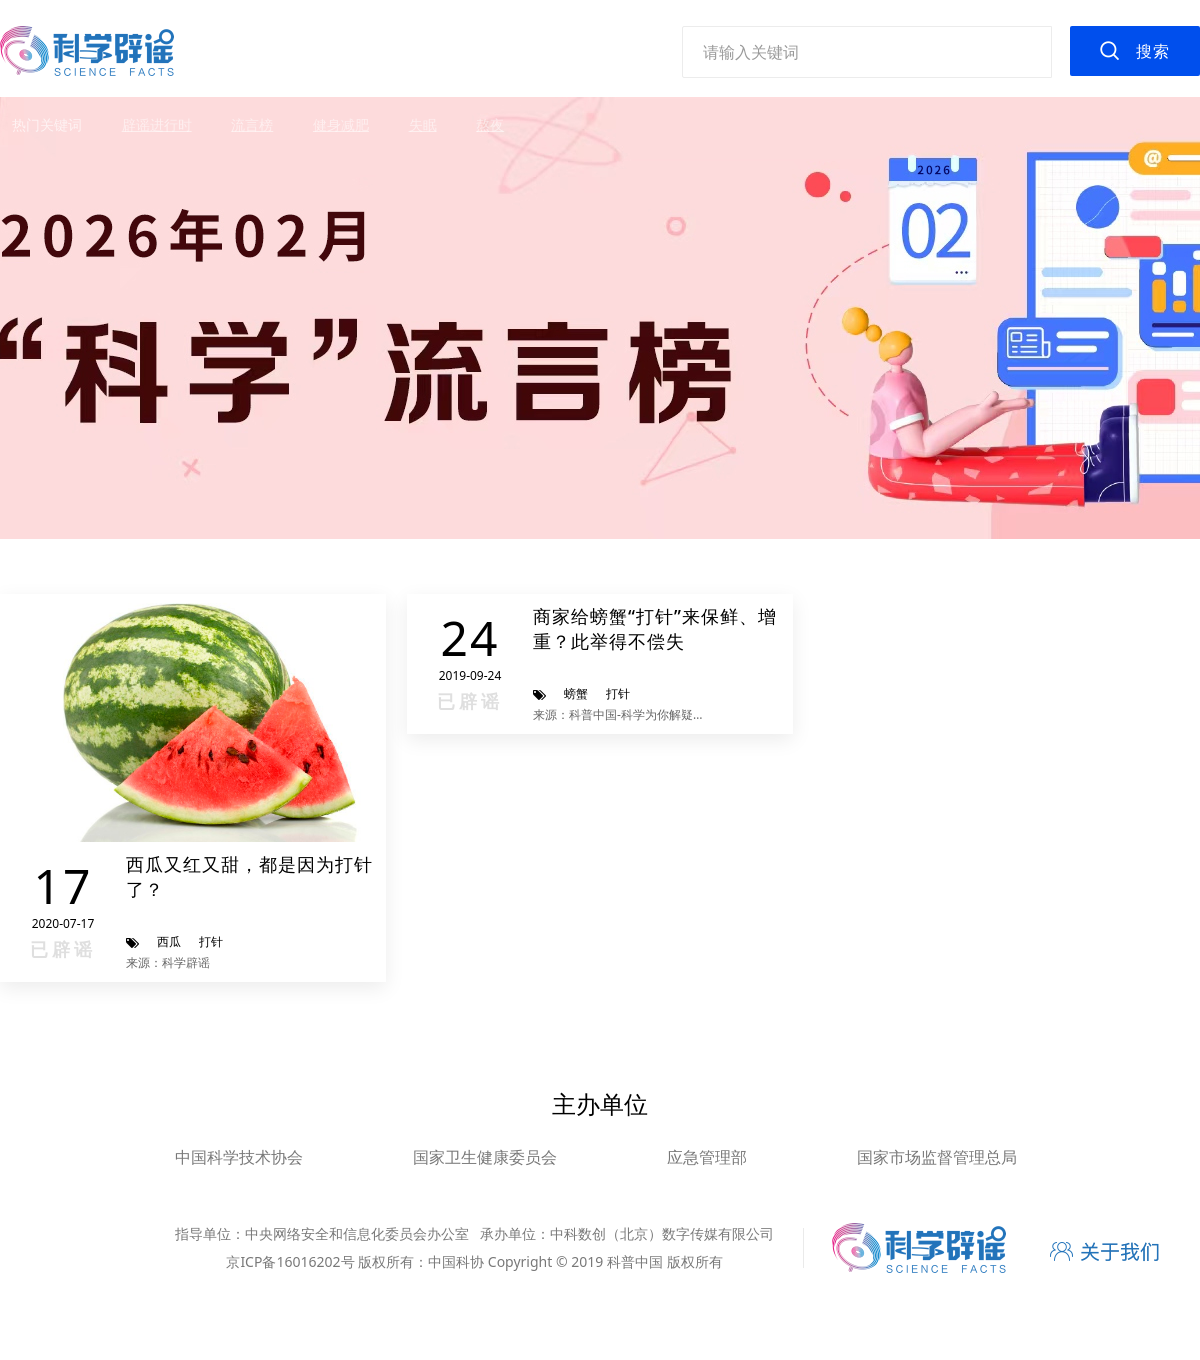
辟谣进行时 (157, 124)
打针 (211, 941)
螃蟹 (576, 693)
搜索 (1153, 51)
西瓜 (169, 941)
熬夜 (490, 124)
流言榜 (252, 124)
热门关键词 (47, 124)
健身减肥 (341, 124)
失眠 (423, 124)
